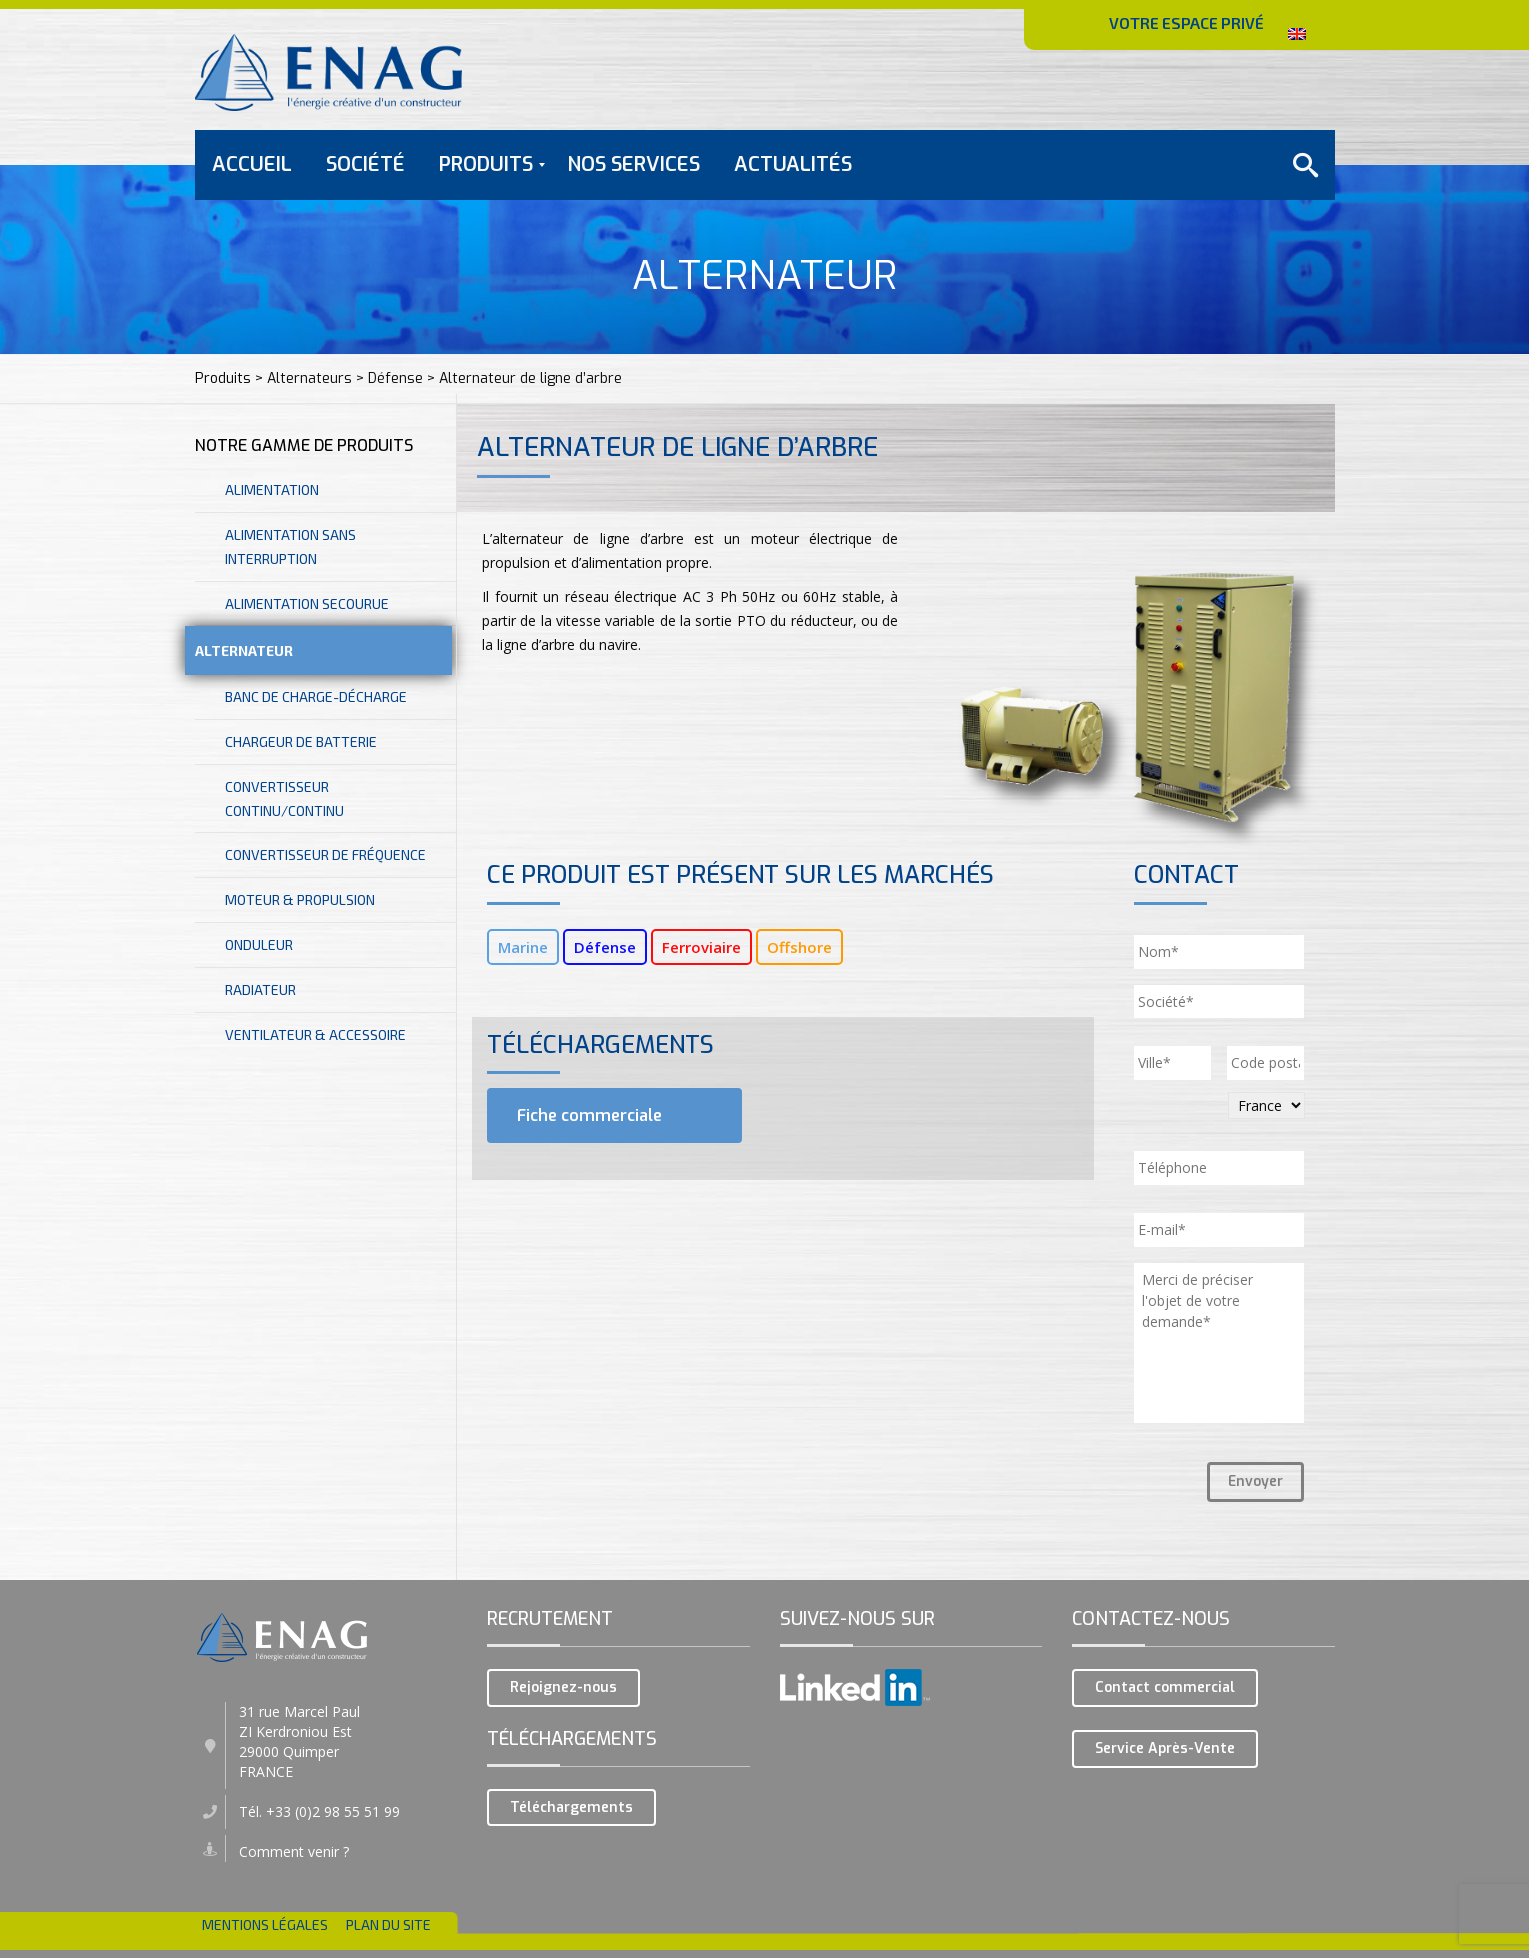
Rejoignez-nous (563, 1687)
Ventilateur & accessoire (315, 1034)
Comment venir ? (294, 1851)
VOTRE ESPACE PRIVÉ (1186, 22)
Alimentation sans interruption (290, 546)
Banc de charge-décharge (316, 696)
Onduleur (259, 944)
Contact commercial (1165, 1687)
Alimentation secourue (307, 603)
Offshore (799, 947)
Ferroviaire (701, 947)
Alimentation (272, 489)
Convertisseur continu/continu (284, 798)
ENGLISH (1291, 28)
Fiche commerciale (587, 1115)
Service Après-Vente (1165, 1748)
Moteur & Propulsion (300, 899)
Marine (523, 947)
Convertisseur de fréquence (325, 854)
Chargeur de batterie (301, 741)
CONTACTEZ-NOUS (1233, 88)
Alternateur (244, 650)
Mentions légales (265, 1924)
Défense (605, 947)
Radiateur (260, 989)
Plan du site (388, 1924)
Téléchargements (571, 1807)
